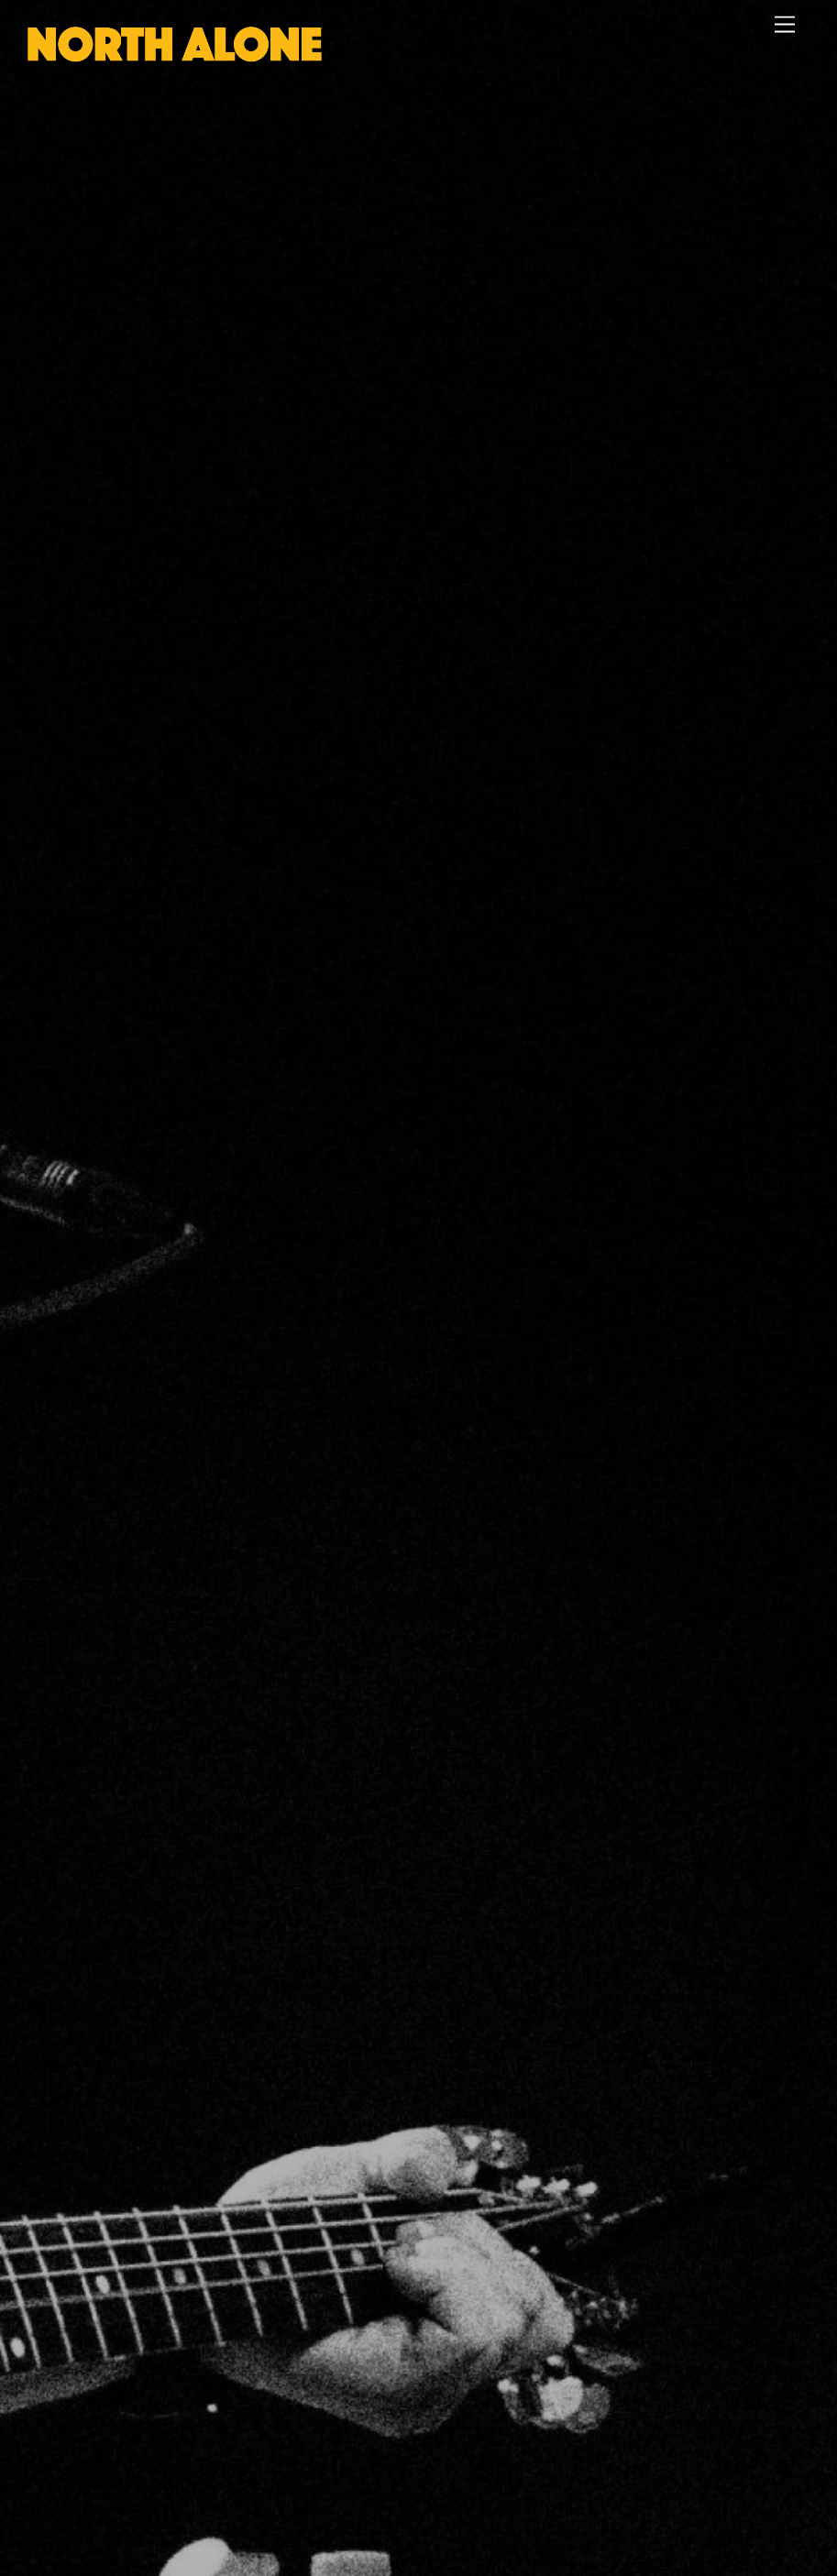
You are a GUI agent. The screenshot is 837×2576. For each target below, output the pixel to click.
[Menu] (784, 25)
